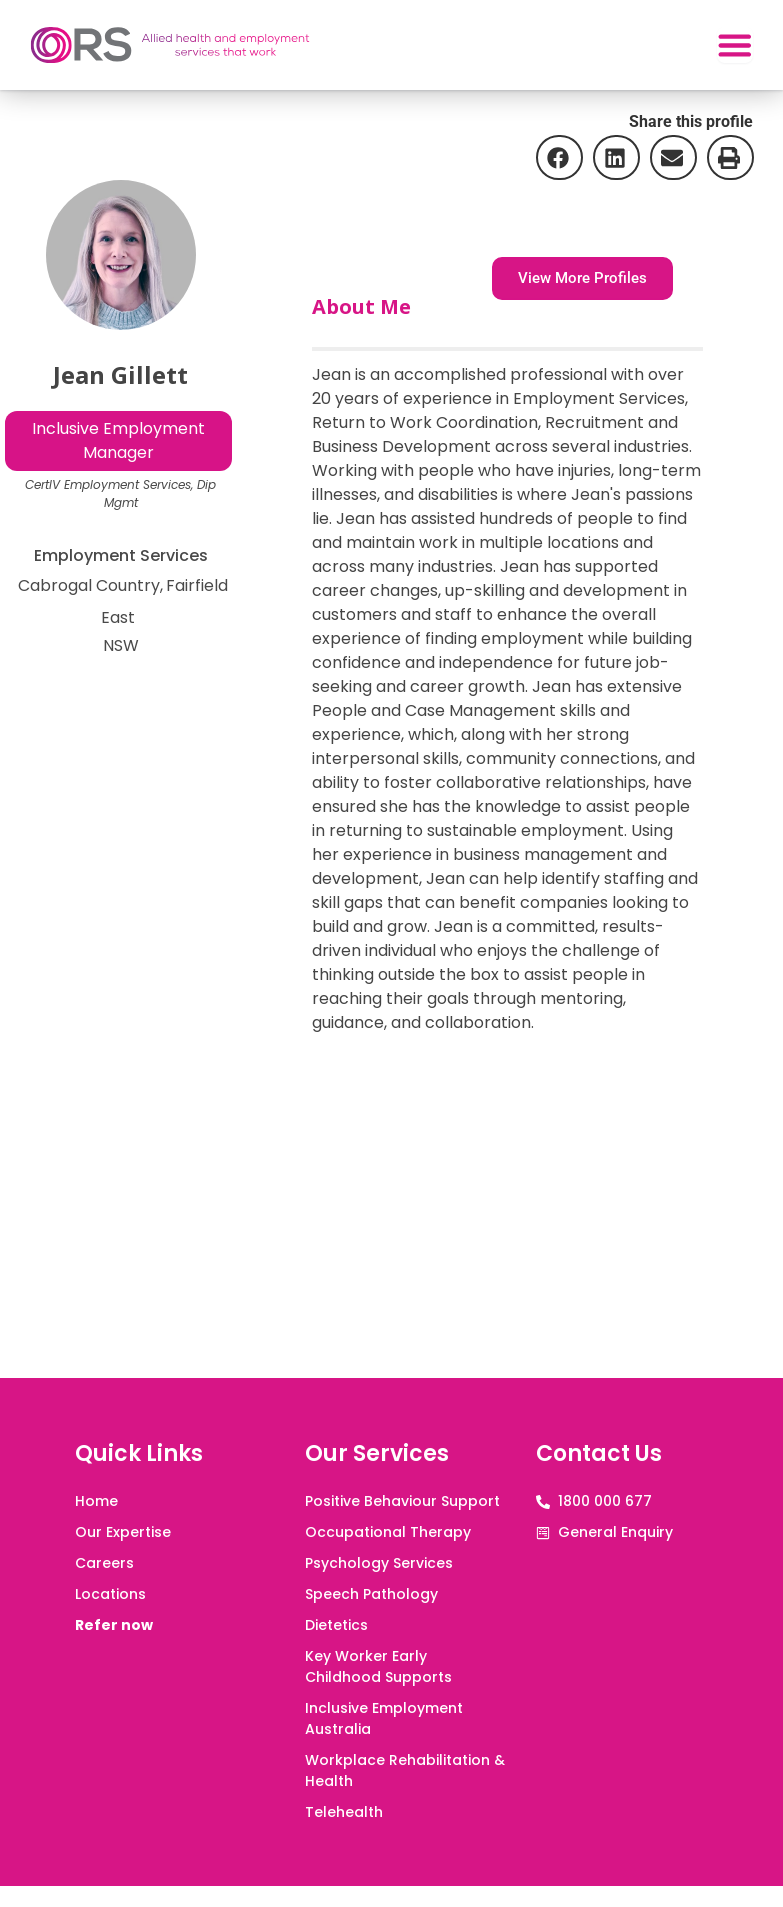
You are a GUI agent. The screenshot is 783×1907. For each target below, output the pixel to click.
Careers (104, 1563)
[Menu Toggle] (730, 45)
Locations (110, 1594)
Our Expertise (123, 1532)
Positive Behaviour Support (402, 1501)
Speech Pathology (371, 1594)
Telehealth (344, 1812)
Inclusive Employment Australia (384, 1718)
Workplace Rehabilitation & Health (405, 1770)
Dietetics (336, 1625)
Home (96, 1501)
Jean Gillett (120, 374)
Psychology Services (379, 1563)
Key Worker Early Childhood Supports (378, 1666)
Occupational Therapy (388, 1532)
